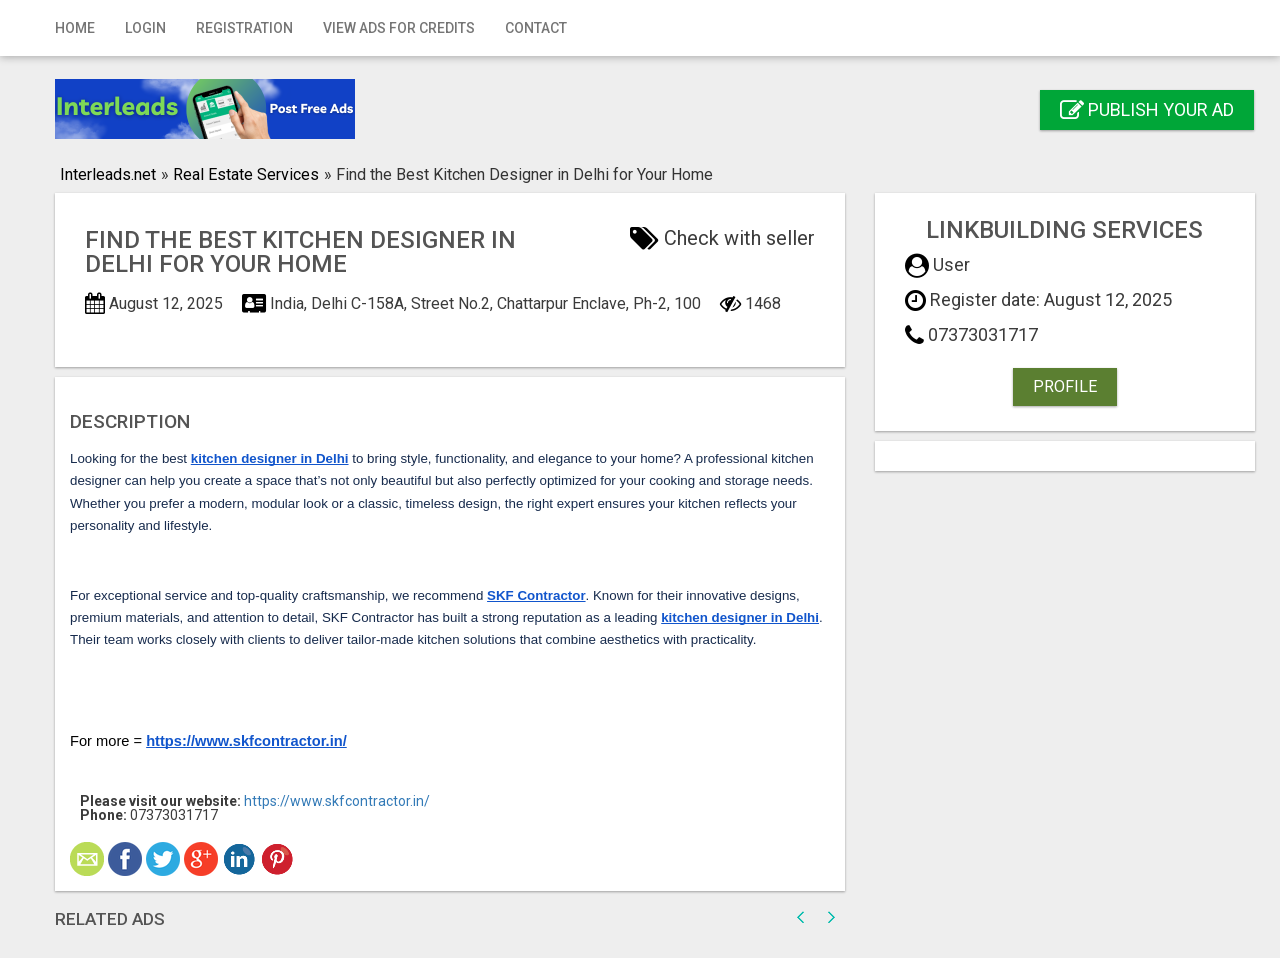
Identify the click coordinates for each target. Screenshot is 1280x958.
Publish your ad (1147, 109)
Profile (1065, 386)
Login (145, 28)
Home (75, 28)
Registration (244, 28)
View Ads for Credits (399, 28)
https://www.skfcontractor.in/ (337, 801)
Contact (536, 28)
